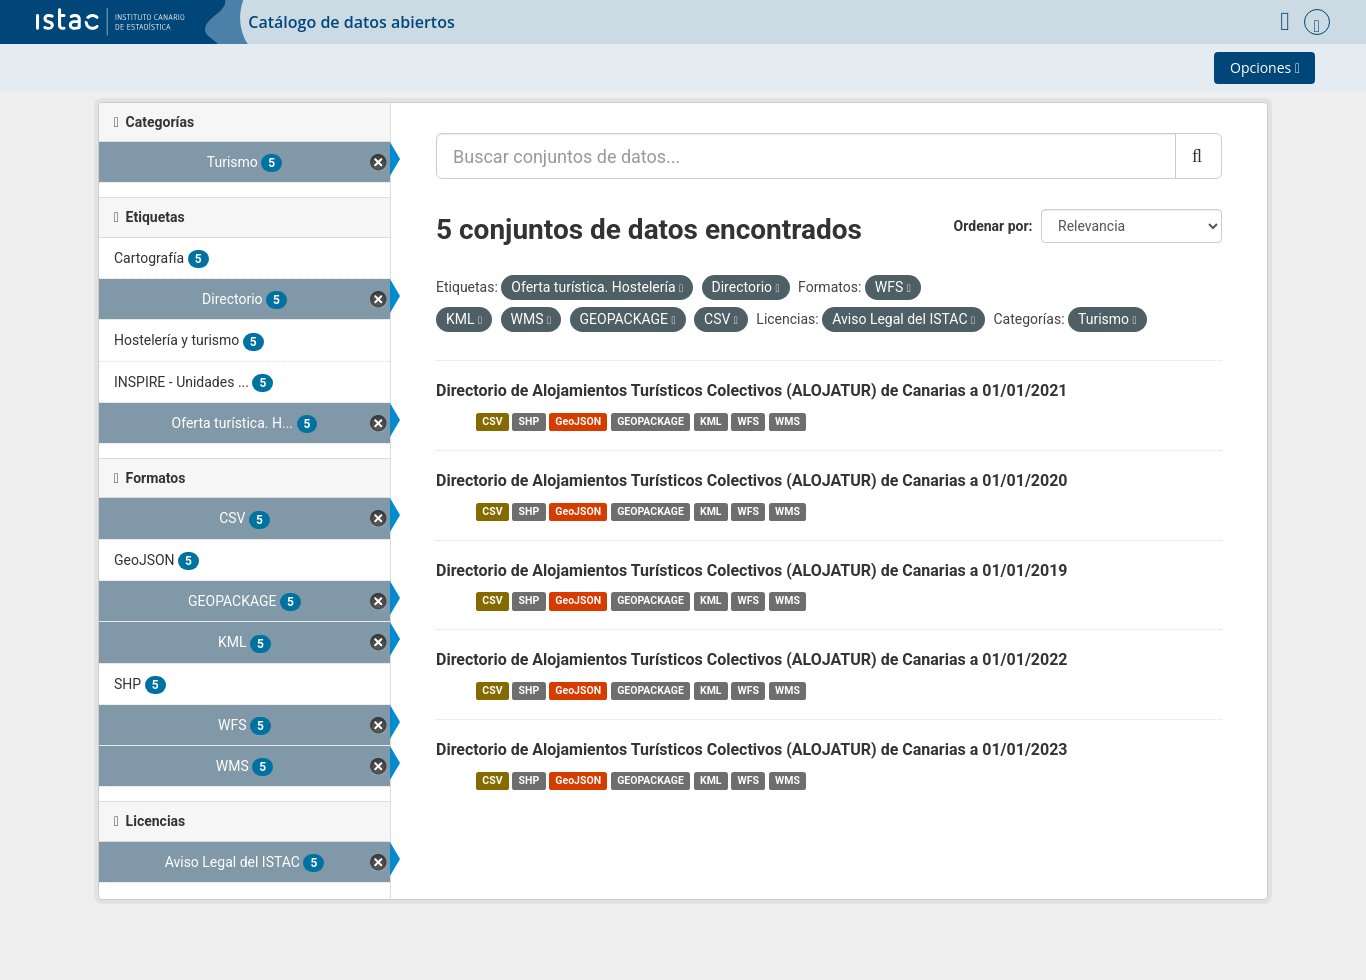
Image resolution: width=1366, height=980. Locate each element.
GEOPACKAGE (650, 421)
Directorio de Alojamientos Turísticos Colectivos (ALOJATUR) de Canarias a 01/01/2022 (752, 659)
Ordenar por (991, 226)
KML (711, 421)
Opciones (1265, 67)
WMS (787, 421)
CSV (492, 421)
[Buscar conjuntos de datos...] (806, 156)
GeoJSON (578, 421)
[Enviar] (1198, 156)
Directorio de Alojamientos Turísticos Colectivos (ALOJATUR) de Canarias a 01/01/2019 (752, 570)
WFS (748, 421)
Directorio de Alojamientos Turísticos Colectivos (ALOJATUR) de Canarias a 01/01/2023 (752, 749)
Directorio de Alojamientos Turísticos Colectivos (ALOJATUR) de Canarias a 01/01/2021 (752, 390)
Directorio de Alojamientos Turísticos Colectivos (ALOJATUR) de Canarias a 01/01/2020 (752, 480)
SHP (529, 421)
